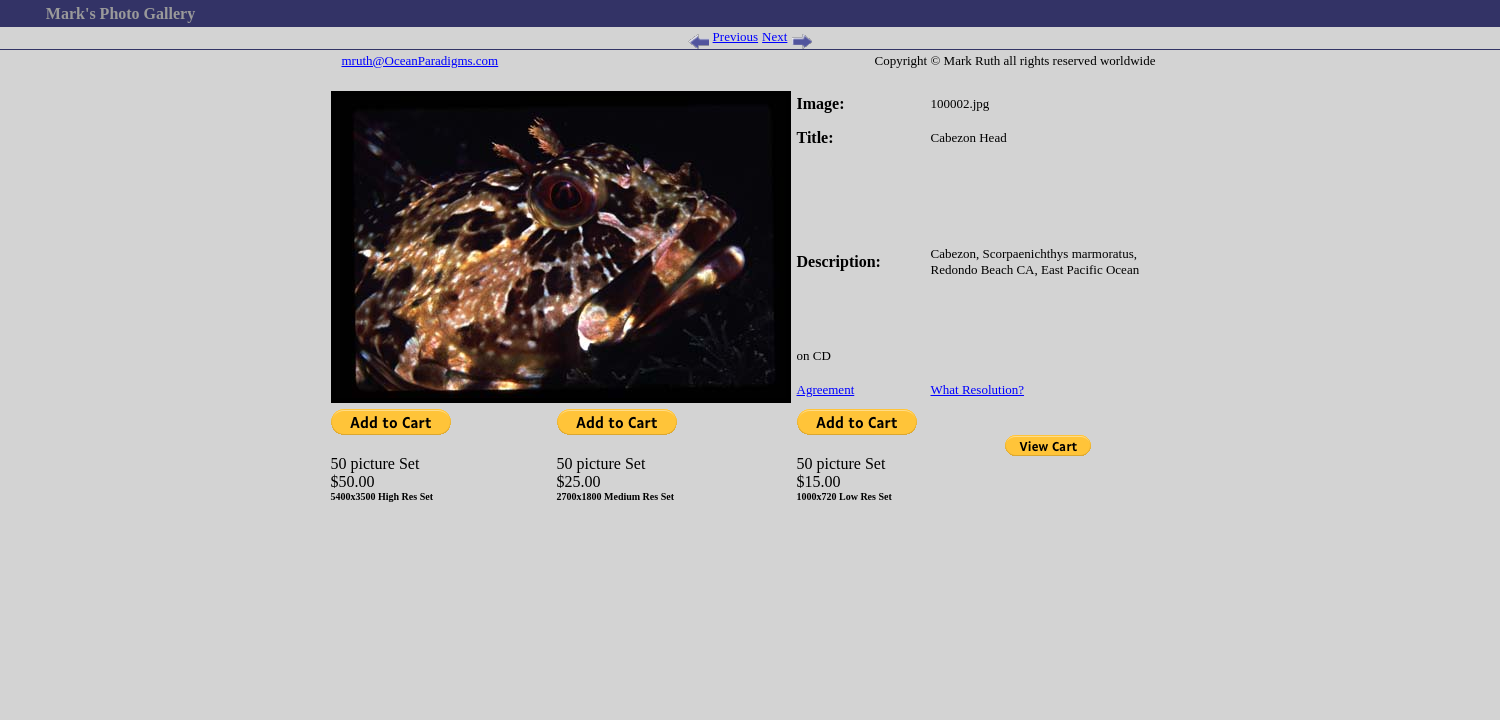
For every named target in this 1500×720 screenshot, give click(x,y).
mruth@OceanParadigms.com (420, 60)
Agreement (826, 389)
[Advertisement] (750, 79)
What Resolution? (978, 389)
